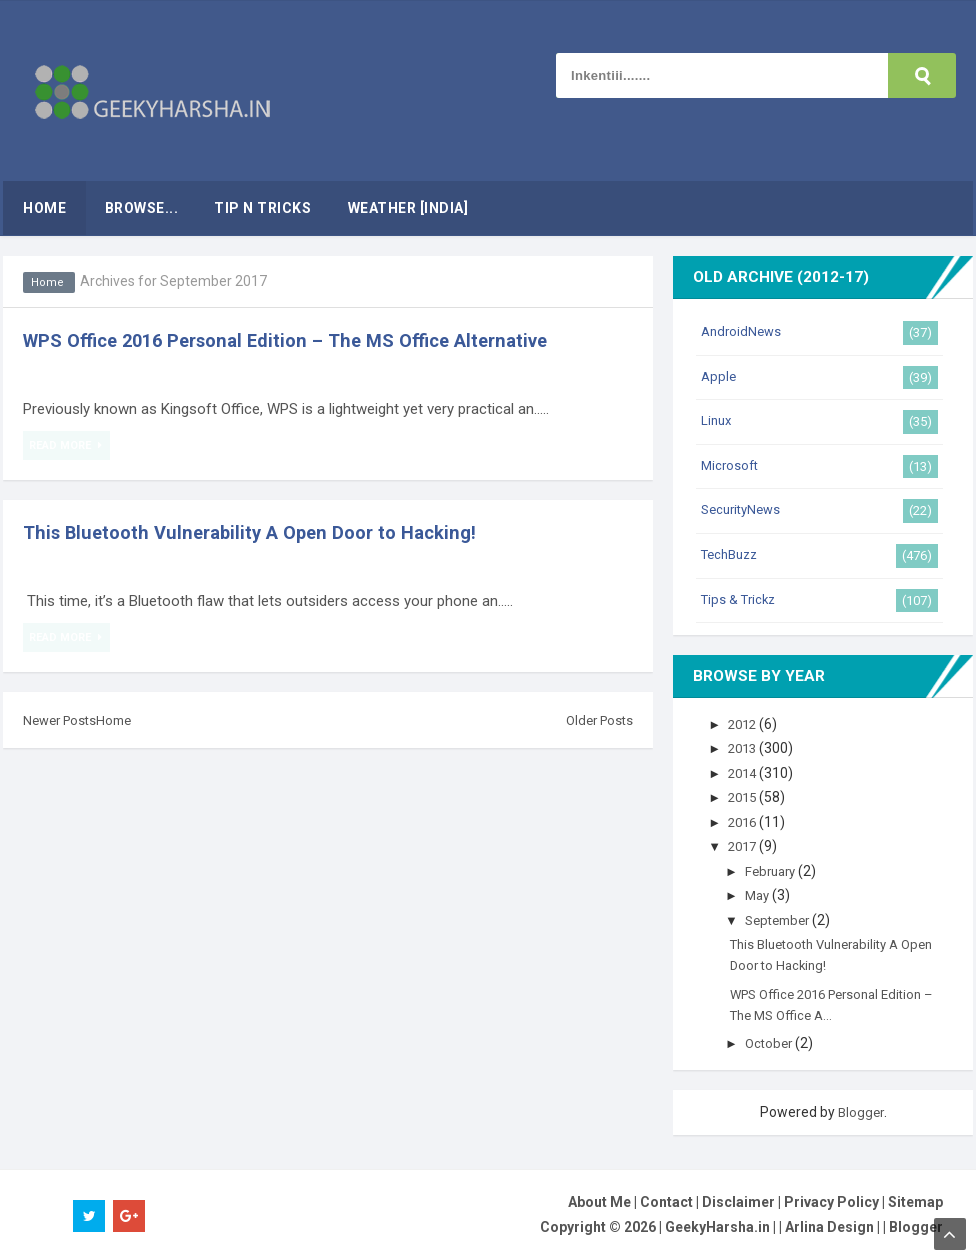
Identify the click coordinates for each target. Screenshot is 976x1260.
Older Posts (596, 720)
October (774, 1043)
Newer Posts (63, 720)
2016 (747, 822)
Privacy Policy (831, 1202)
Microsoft (731, 465)
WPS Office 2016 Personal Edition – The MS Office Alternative (305, 340)
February (776, 871)
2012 (747, 724)
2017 (747, 846)
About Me (599, 1202)
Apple (719, 376)
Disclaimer (738, 1202)
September (784, 920)
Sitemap (915, 1202)
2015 (747, 797)
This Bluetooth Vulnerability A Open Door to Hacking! (264, 532)
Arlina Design (829, 1227)
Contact (666, 1202)
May (762, 895)
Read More (62, 446)
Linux (717, 420)
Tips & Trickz (741, 599)
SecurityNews (744, 509)
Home (49, 282)
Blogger (861, 1112)
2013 (747, 748)
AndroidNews (743, 331)
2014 (747, 773)
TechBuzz (733, 554)
